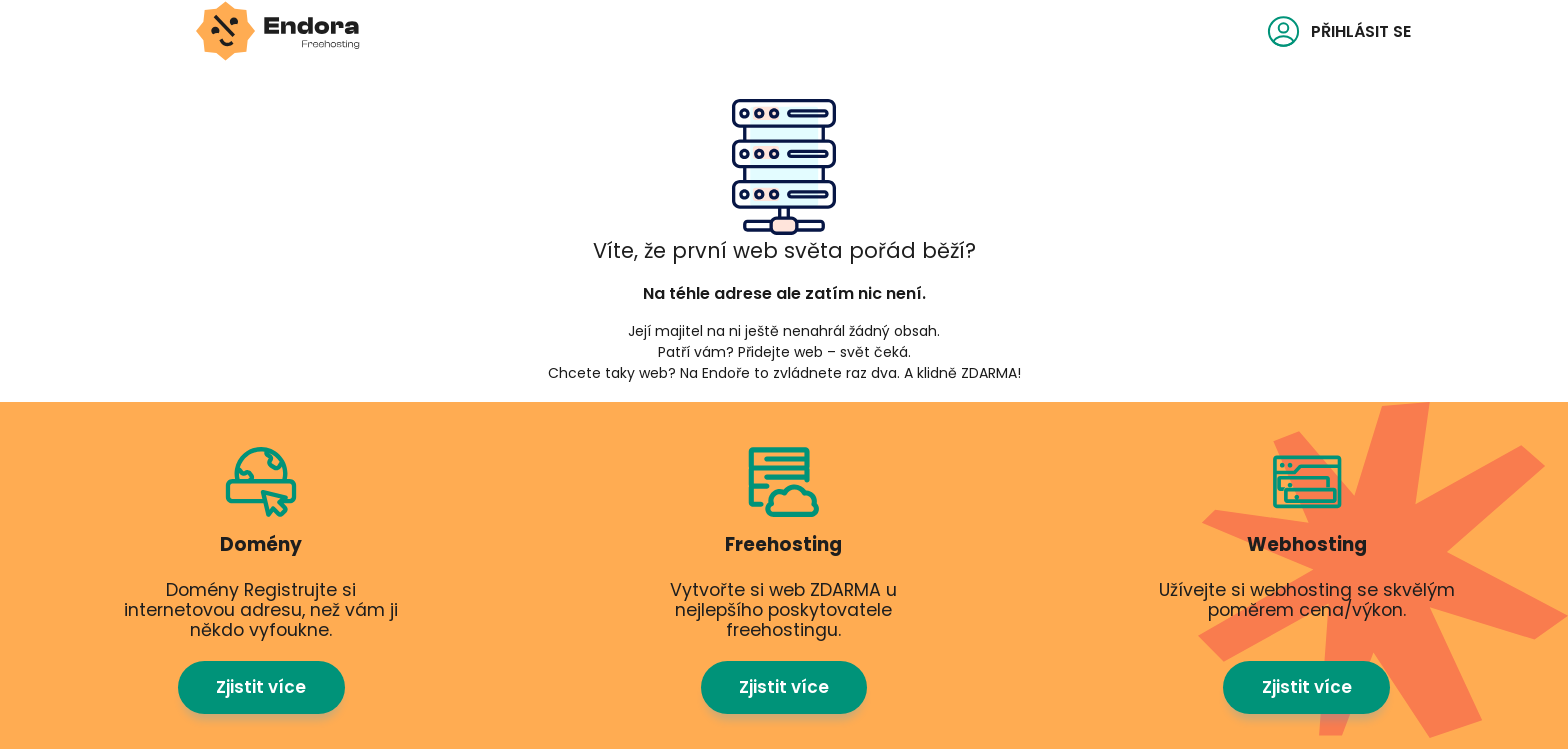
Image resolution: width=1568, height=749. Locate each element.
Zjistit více (261, 658)
